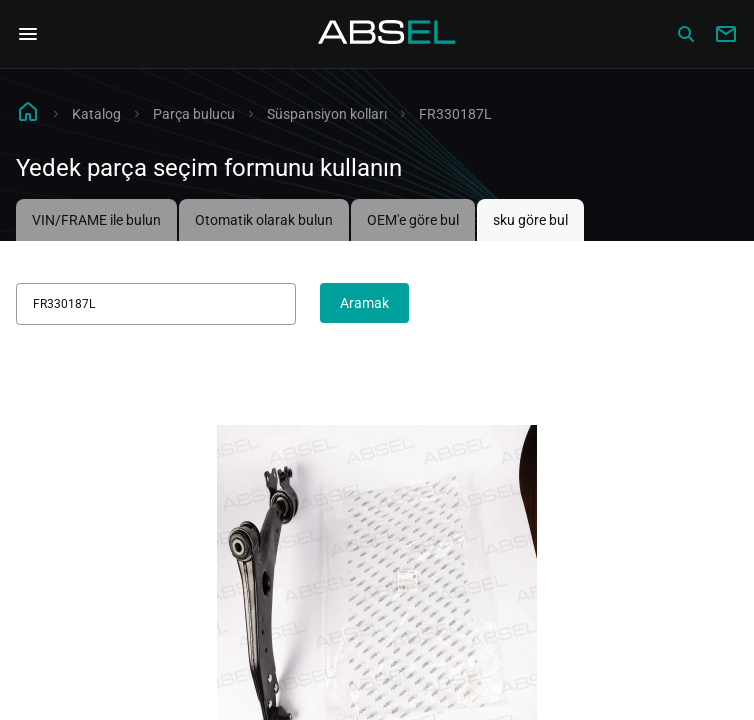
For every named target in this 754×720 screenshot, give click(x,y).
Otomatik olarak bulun (264, 220)
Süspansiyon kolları (327, 114)
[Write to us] (726, 34)
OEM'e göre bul (413, 220)
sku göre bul (530, 220)
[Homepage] (387, 34)
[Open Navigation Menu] (28, 34)
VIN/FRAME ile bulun (96, 220)
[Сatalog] (686, 34)
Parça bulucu (194, 114)
